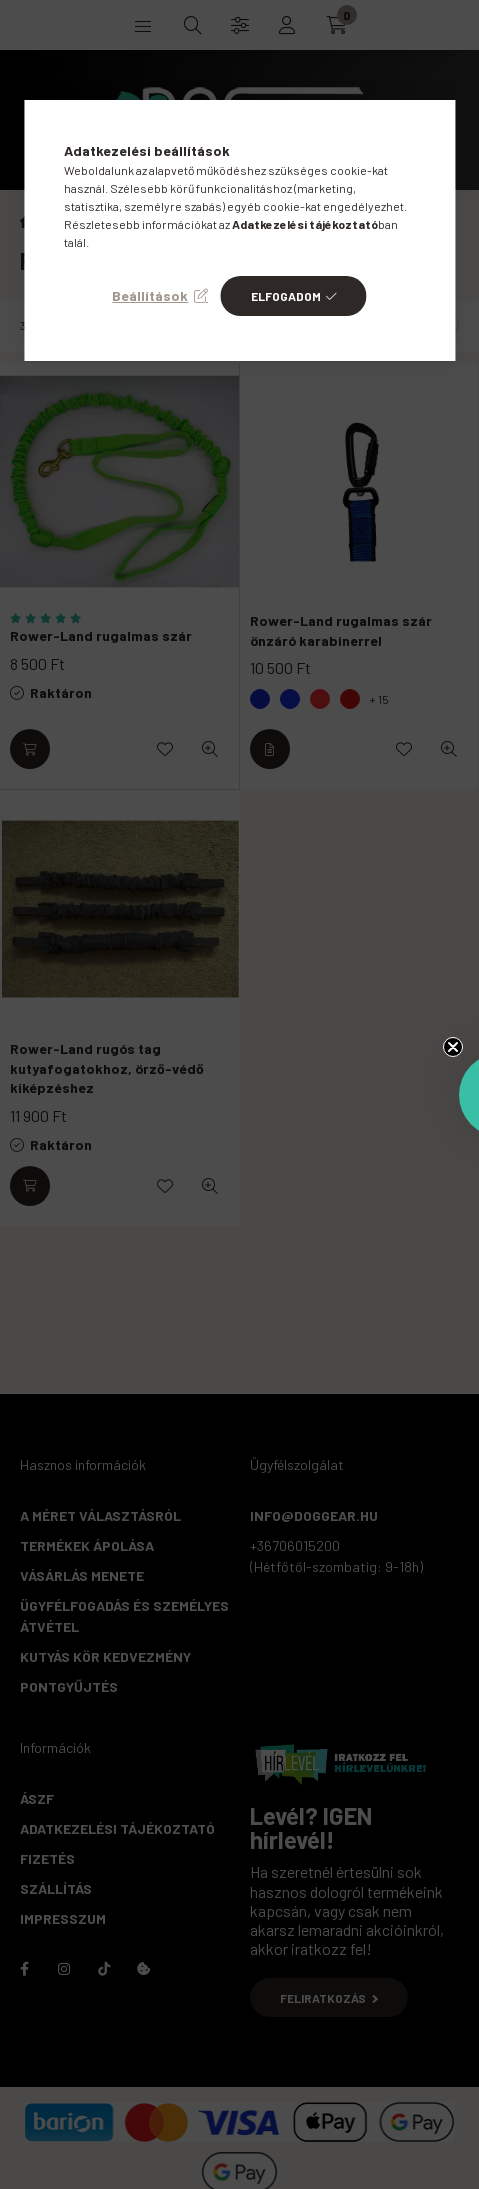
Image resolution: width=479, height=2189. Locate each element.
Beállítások (150, 295)
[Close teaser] (453, 1047)
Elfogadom (286, 296)
